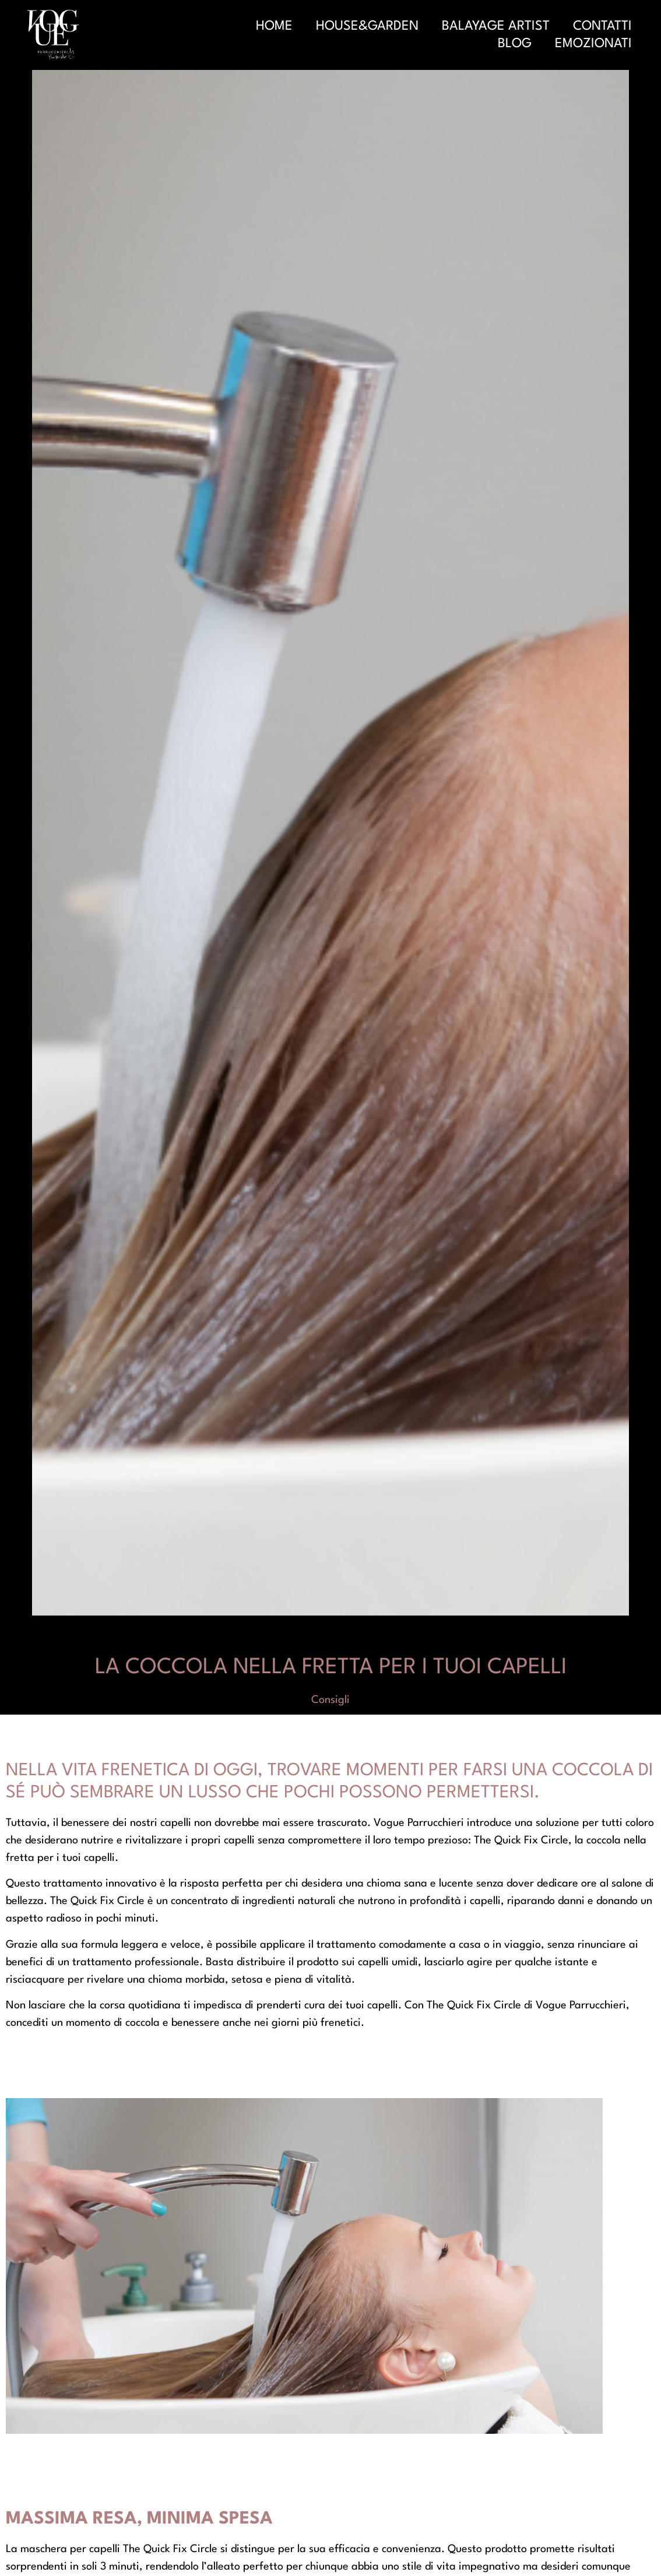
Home (274, 26)
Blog (515, 43)
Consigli (330, 1700)
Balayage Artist (496, 26)
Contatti (602, 26)
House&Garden (367, 26)
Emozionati (593, 43)
